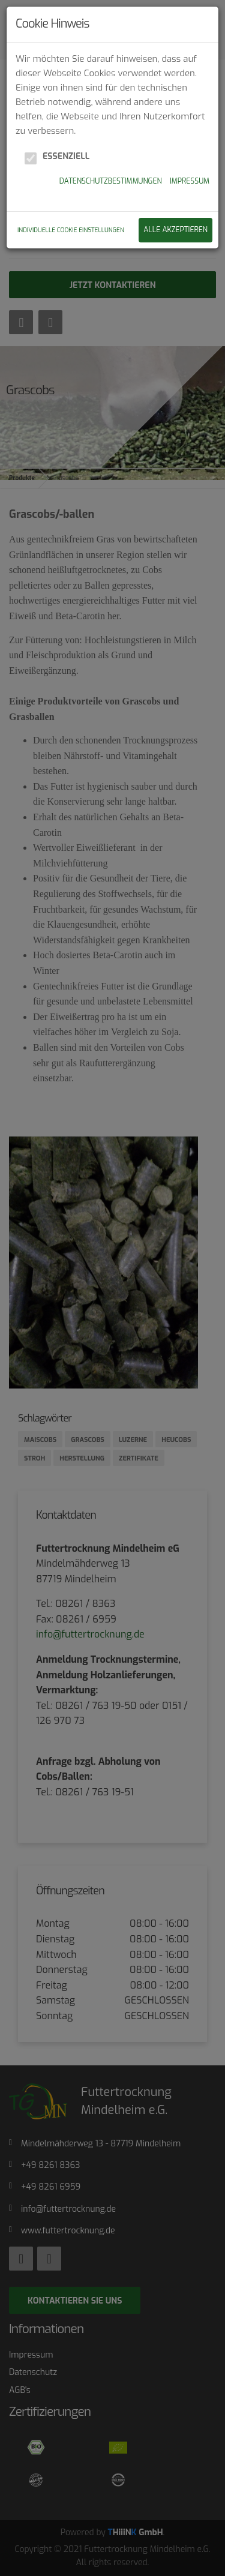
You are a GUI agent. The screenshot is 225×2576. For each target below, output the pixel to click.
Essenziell (66, 156)
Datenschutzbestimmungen (110, 181)
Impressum (189, 181)
